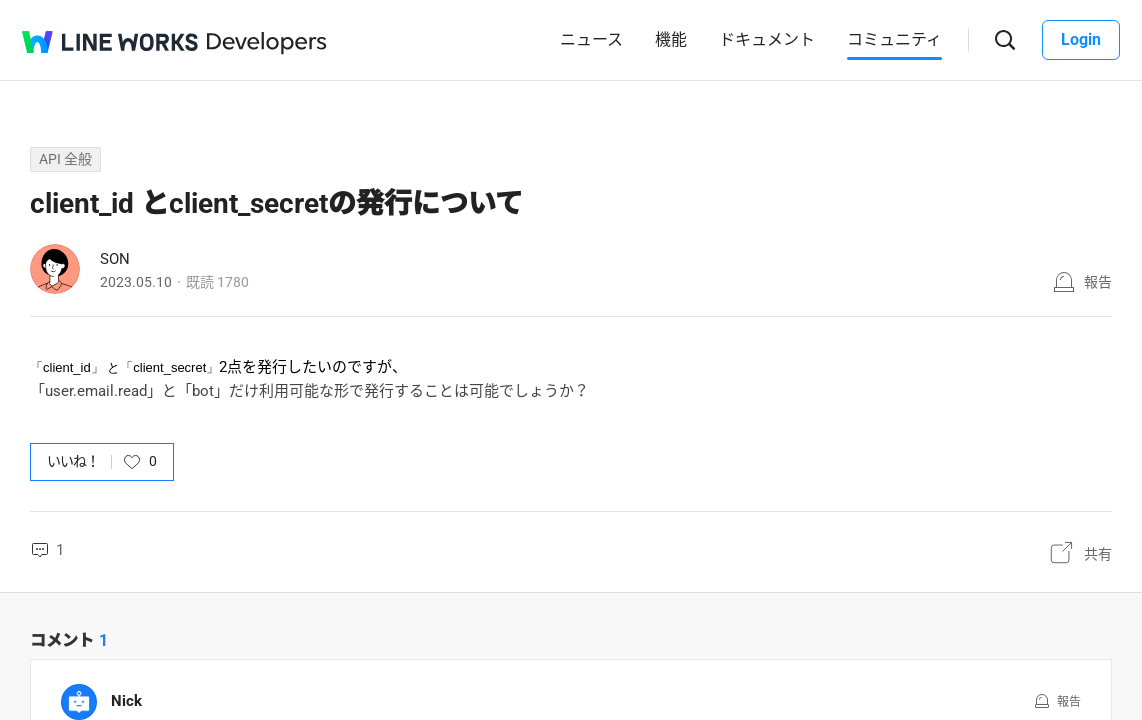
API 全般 (65, 159)
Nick (126, 701)
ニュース (591, 39)
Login (1081, 39)
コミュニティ (894, 39)
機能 (671, 39)
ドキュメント (767, 39)
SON (115, 259)
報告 (1098, 282)
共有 (1098, 554)
